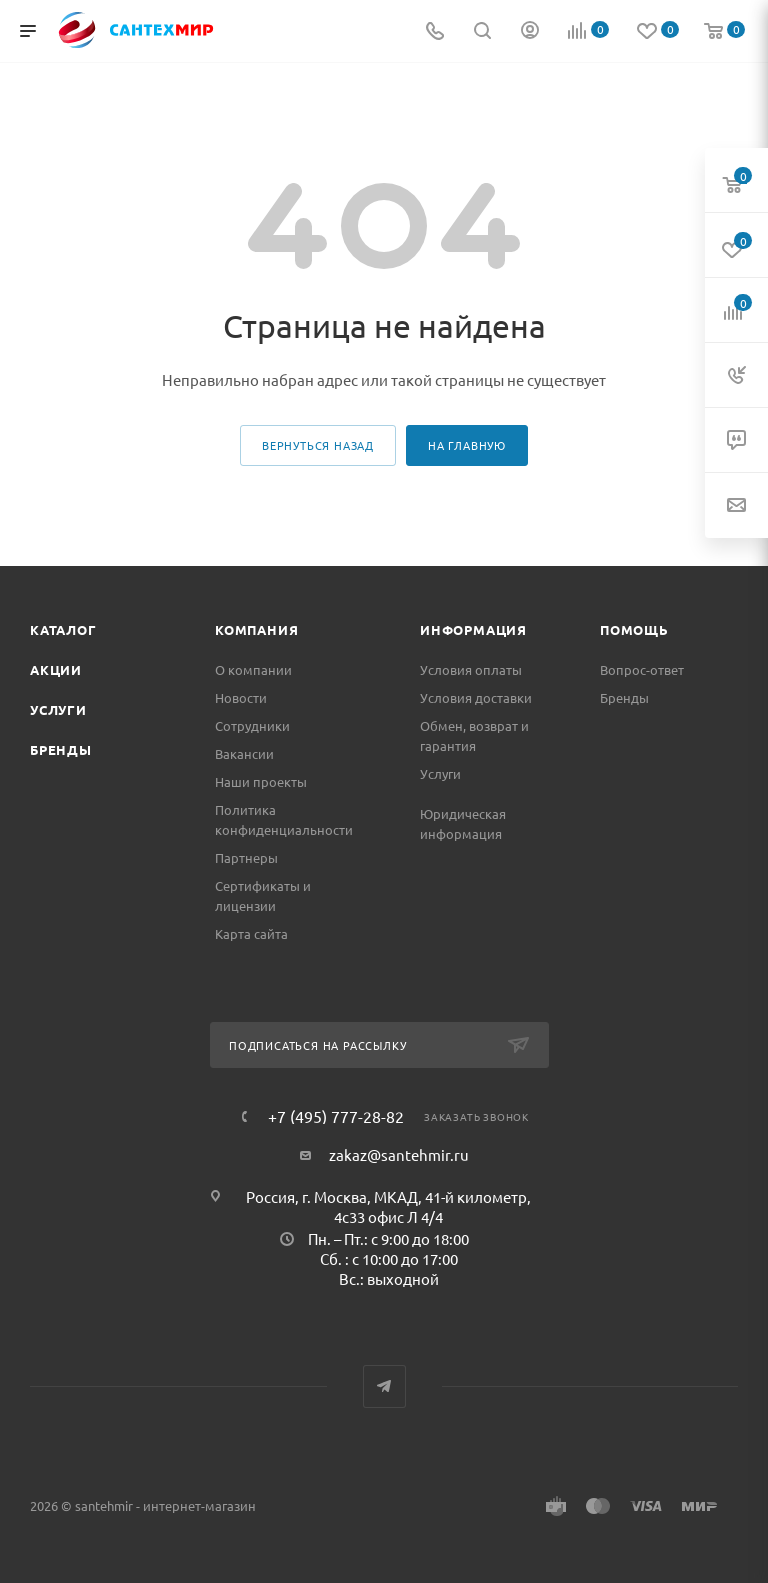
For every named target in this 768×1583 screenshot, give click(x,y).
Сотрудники (252, 725)
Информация (473, 629)
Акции (56, 669)
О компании (253, 669)
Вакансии (244, 753)
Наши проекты (261, 781)
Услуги (58, 709)
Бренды (61, 749)
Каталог (63, 629)
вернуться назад (318, 445)
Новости (241, 697)
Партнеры (246, 857)
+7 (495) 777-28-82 (336, 1116)
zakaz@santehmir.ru (399, 1154)
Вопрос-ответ (642, 669)
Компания (256, 629)
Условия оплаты (471, 669)
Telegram (384, 1386)
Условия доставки (476, 697)
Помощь (634, 629)
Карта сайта (251, 933)
